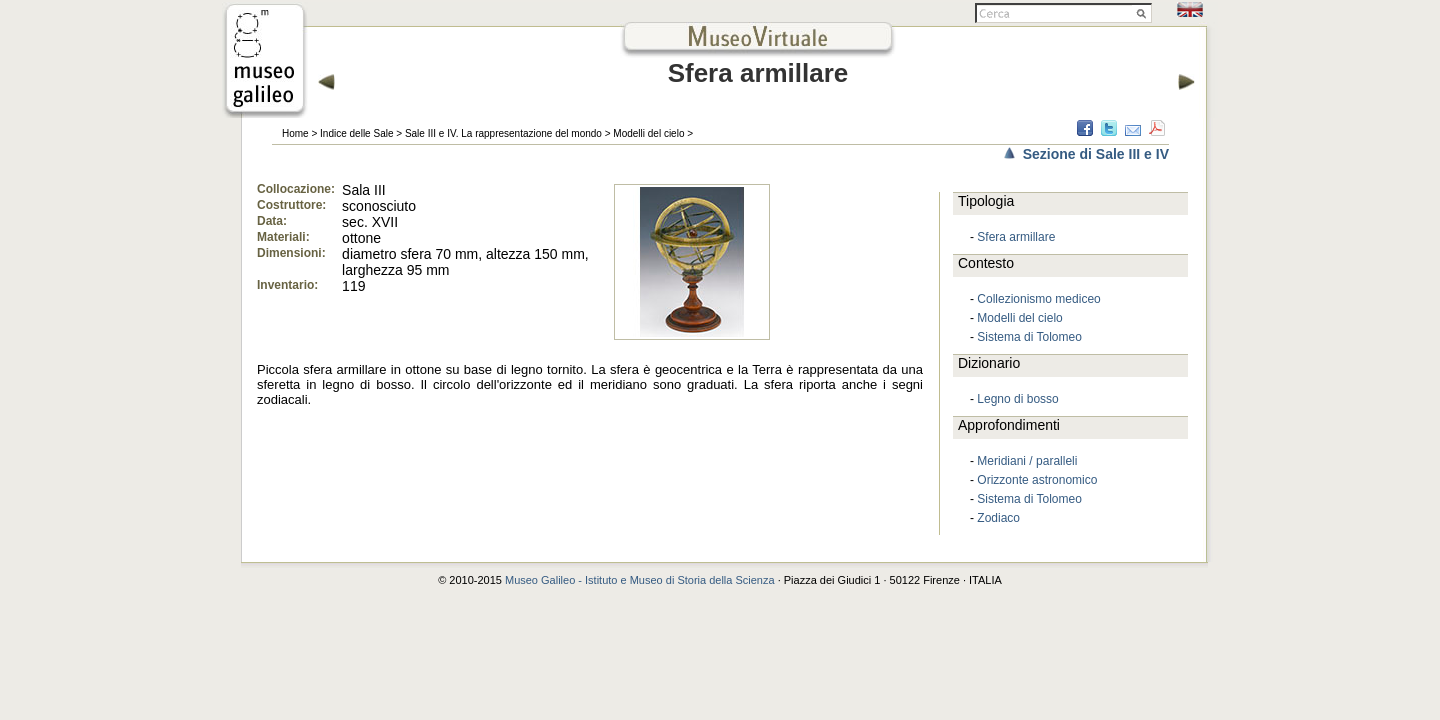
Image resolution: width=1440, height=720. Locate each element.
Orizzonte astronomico (1037, 480)
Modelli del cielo (648, 133)
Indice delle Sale (356, 133)
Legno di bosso (1017, 399)
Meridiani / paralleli (1027, 461)
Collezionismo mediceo (1038, 299)
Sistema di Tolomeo (1029, 337)
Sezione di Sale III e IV (1096, 154)
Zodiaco (998, 518)
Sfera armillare (1016, 237)
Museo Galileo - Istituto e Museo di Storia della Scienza (640, 580)
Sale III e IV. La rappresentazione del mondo (503, 133)
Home (295, 133)
